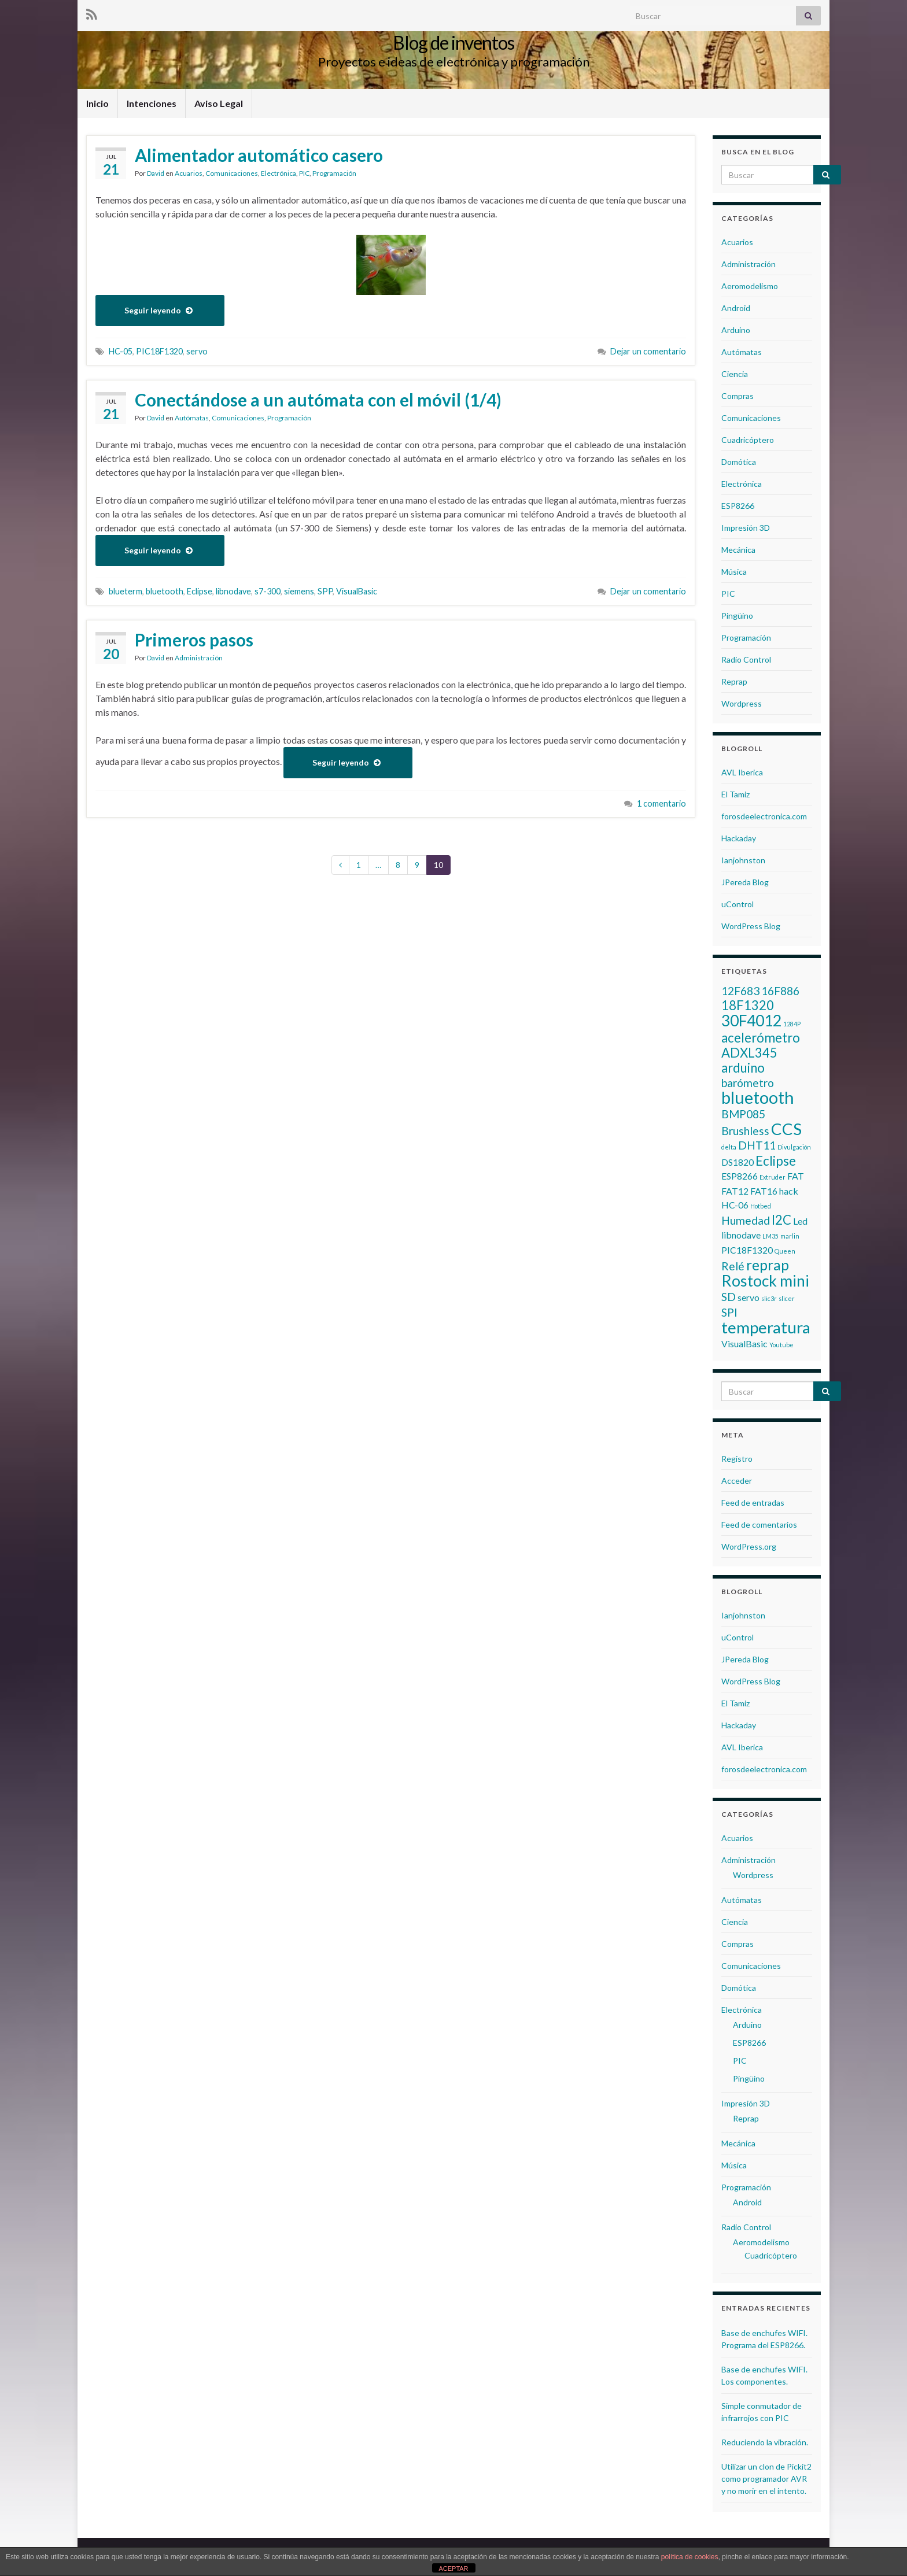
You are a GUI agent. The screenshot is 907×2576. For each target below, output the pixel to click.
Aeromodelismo (749, 286)
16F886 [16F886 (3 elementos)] (780, 990)
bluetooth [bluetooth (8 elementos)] (757, 1097)
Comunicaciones (231, 173)
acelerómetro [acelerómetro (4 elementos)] (760, 1037)
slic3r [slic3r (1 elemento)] (769, 1298)
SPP (325, 591)
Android (735, 308)
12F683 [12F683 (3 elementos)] (740, 990)
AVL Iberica (742, 772)
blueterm (125, 591)
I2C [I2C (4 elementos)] (781, 1220)
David (155, 173)
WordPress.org (748, 1546)
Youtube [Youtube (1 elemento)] (781, 1344)
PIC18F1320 (159, 351)
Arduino (735, 330)
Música (734, 571)
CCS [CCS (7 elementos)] (786, 1129)
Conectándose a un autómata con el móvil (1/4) (318, 399)
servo (197, 351)
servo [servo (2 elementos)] (748, 1297)
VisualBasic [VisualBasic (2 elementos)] (744, 1343)
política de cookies (689, 2557)
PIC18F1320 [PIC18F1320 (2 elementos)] (747, 1249)
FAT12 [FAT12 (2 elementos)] (735, 1190)
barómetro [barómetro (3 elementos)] (747, 1082)
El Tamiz (735, 794)
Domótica (738, 462)
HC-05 (120, 351)
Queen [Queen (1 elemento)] (785, 1251)
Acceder (736, 1480)
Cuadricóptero (747, 440)
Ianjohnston (743, 860)
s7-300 (268, 591)
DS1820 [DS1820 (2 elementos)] (737, 1161)
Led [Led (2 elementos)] (800, 1220)
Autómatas (192, 417)
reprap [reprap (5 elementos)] (767, 1264)
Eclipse (199, 591)
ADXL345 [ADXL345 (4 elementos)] (749, 1052)
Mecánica (738, 550)
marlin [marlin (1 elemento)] (789, 1236)
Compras (737, 396)
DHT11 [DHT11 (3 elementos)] (757, 1145)
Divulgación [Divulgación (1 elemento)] (794, 1147)
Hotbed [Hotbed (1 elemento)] (760, 1206)
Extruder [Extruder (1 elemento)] (772, 1177)
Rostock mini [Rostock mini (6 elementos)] (765, 1281)
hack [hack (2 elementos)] (788, 1190)
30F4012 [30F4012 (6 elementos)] (751, 1020)
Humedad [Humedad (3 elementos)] (745, 1220)
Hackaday (738, 838)
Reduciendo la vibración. (764, 2442)
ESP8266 (737, 506)
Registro (737, 1458)
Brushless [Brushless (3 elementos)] (745, 1130)
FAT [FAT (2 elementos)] (795, 1175)
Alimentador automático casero (259, 155)
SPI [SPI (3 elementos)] (729, 1312)
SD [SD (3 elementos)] (728, 1296)
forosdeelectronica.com (764, 816)
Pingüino (737, 615)
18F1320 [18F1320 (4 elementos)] (747, 1005)
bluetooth (164, 591)
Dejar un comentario (648, 351)
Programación (334, 173)
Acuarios (188, 173)
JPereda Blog (745, 882)
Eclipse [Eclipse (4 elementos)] (775, 1161)
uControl (737, 904)
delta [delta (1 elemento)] (728, 1147)
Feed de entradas (752, 1502)
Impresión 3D (745, 528)
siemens (299, 591)
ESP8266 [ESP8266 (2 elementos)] (739, 1175)
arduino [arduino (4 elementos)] (743, 1068)
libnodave (233, 591)
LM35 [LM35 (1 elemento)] (770, 1236)
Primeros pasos (194, 639)
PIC (304, 173)
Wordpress (741, 703)
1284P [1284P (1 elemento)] (792, 1024)
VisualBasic (356, 591)
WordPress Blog (750, 926)
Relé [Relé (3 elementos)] (732, 1266)
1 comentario (661, 803)
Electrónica (278, 173)
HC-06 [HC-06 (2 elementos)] (735, 1204)
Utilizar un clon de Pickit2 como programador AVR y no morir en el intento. (766, 2479)
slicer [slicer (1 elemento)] (787, 1298)
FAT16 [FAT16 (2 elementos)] (763, 1190)
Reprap (734, 681)
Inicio (97, 103)
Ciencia (734, 374)
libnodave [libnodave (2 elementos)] (741, 1234)
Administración (199, 657)
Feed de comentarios (759, 1524)
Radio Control (746, 659)
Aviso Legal (218, 103)
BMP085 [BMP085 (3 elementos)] (743, 1114)
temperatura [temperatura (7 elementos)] (765, 1327)
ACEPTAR (453, 2568)
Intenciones (151, 103)
